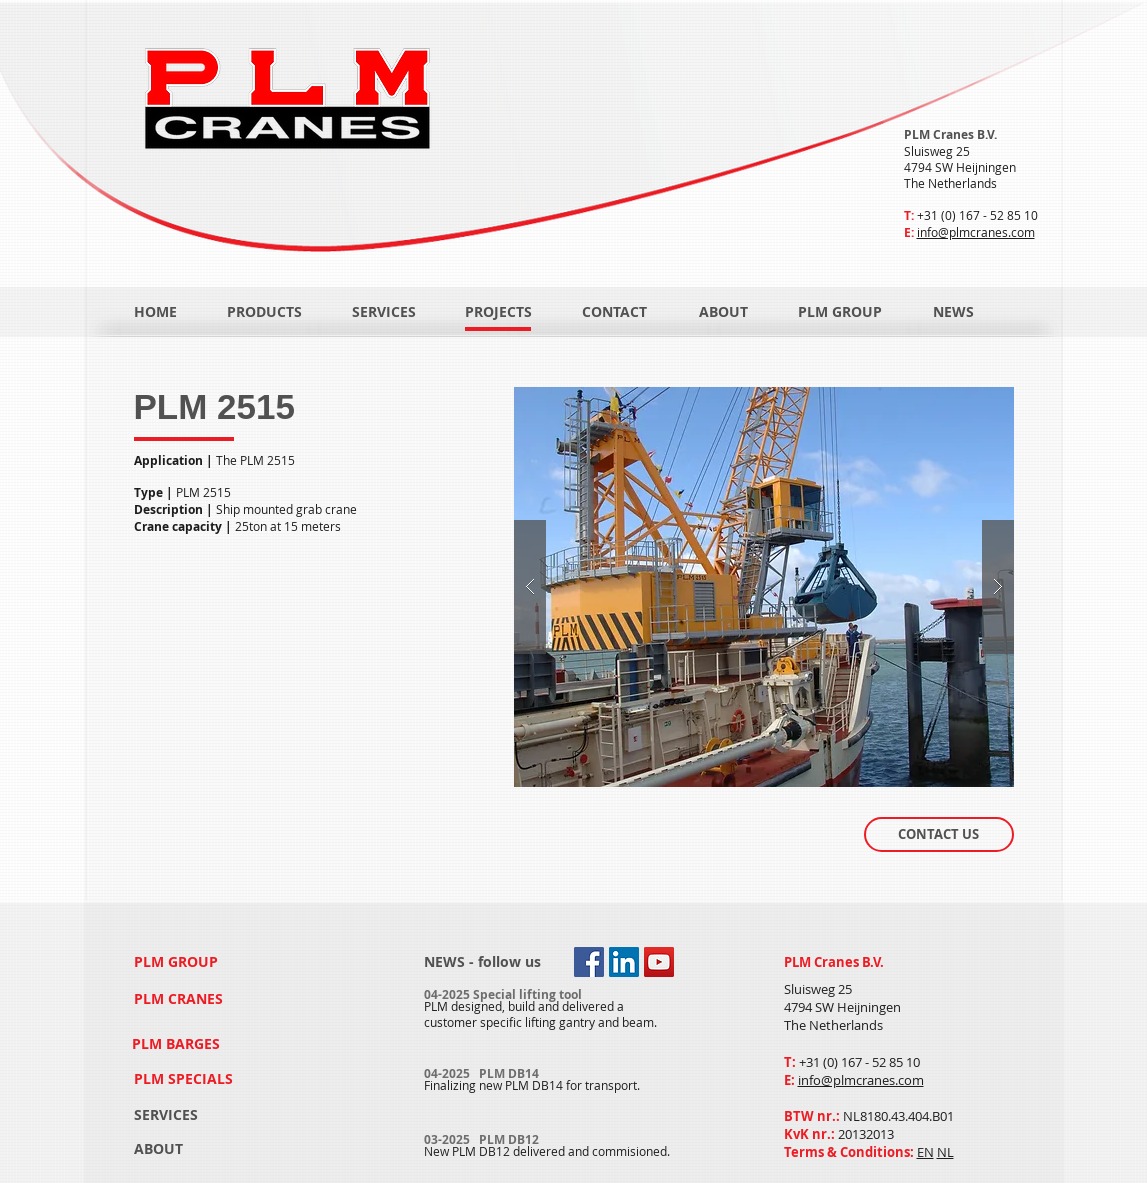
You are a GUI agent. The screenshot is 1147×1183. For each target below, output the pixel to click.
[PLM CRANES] (180, 999)
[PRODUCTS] (264, 312)
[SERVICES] (384, 312)
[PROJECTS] (498, 312)
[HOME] (155, 312)
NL (945, 1152)
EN (925, 1152)
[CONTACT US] (939, 834)
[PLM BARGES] (179, 1043)
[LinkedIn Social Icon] (624, 962)
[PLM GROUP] (840, 312)
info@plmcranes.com (976, 232)
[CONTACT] (615, 312)
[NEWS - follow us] (482, 962)
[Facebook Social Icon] (589, 962)
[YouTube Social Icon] (659, 962)
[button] (764, 587)
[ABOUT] (723, 312)
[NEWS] (975, 312)
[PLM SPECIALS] (186, 1078)
